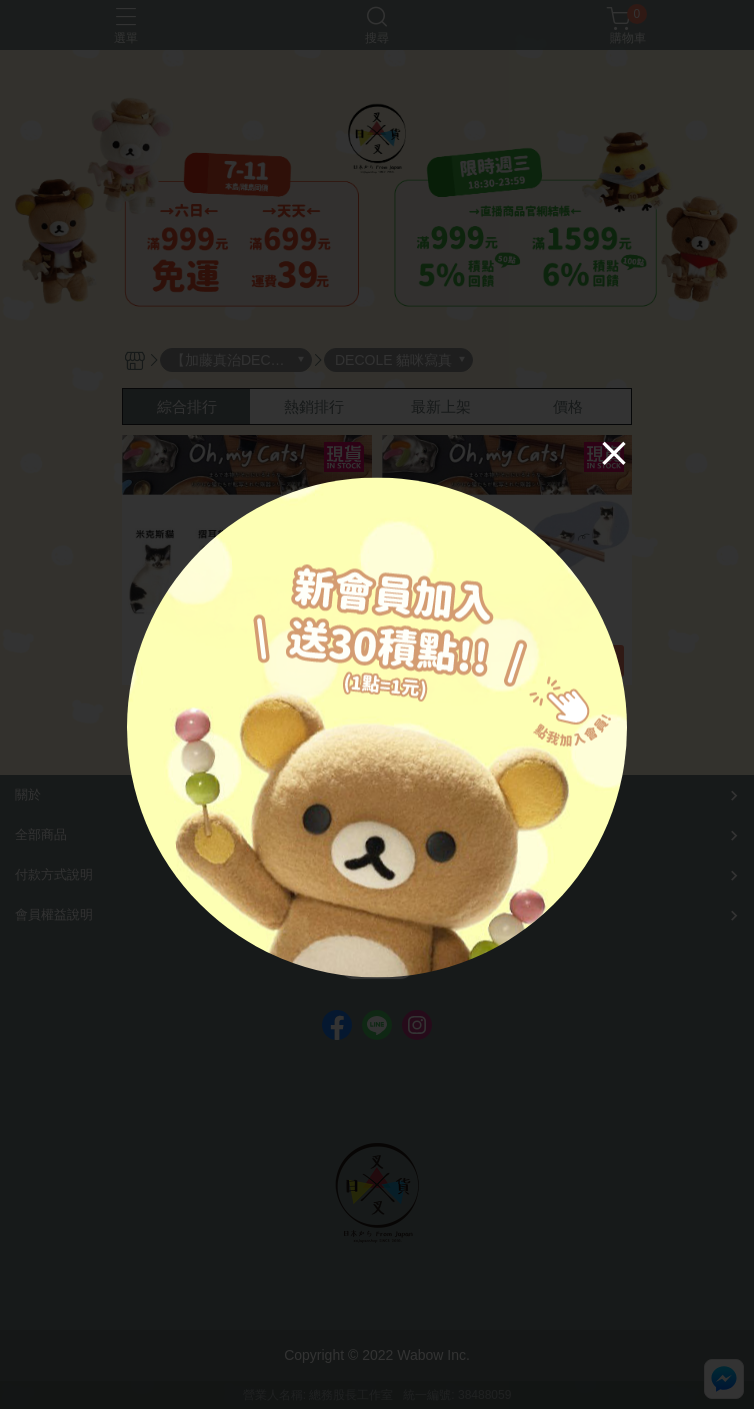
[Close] (614, 452)
